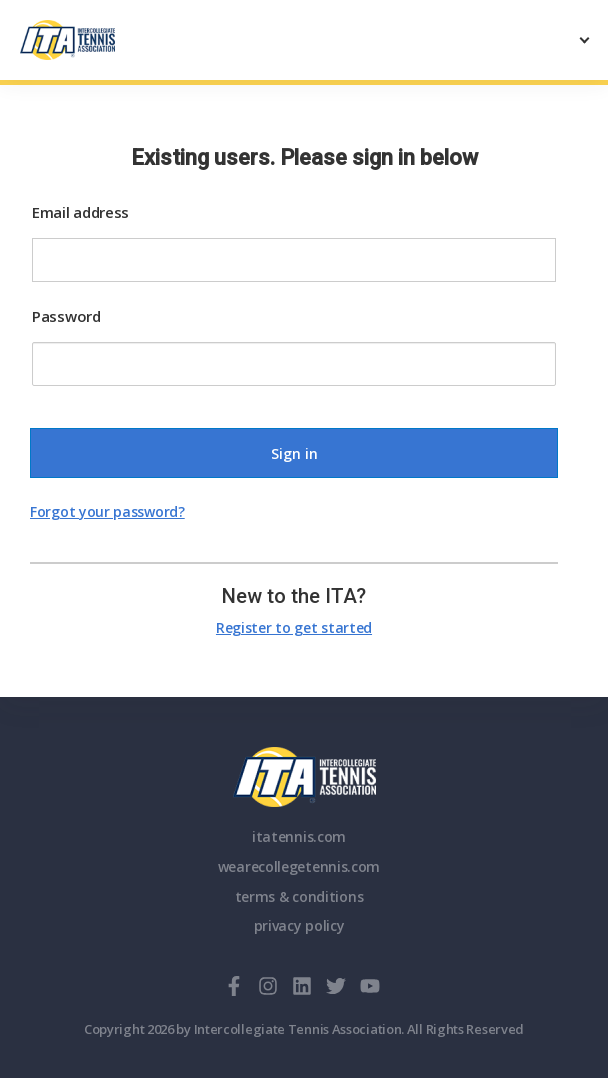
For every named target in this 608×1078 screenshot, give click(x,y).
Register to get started (294, 627)
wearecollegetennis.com (299, 866)
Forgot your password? (107, 511)
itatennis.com (299, 836)
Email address (80, 212)
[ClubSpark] (162, 40)
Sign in (294, 453)
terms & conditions (299, 896)
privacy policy (299, 925)
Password (66, 316)
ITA (304, 777)
